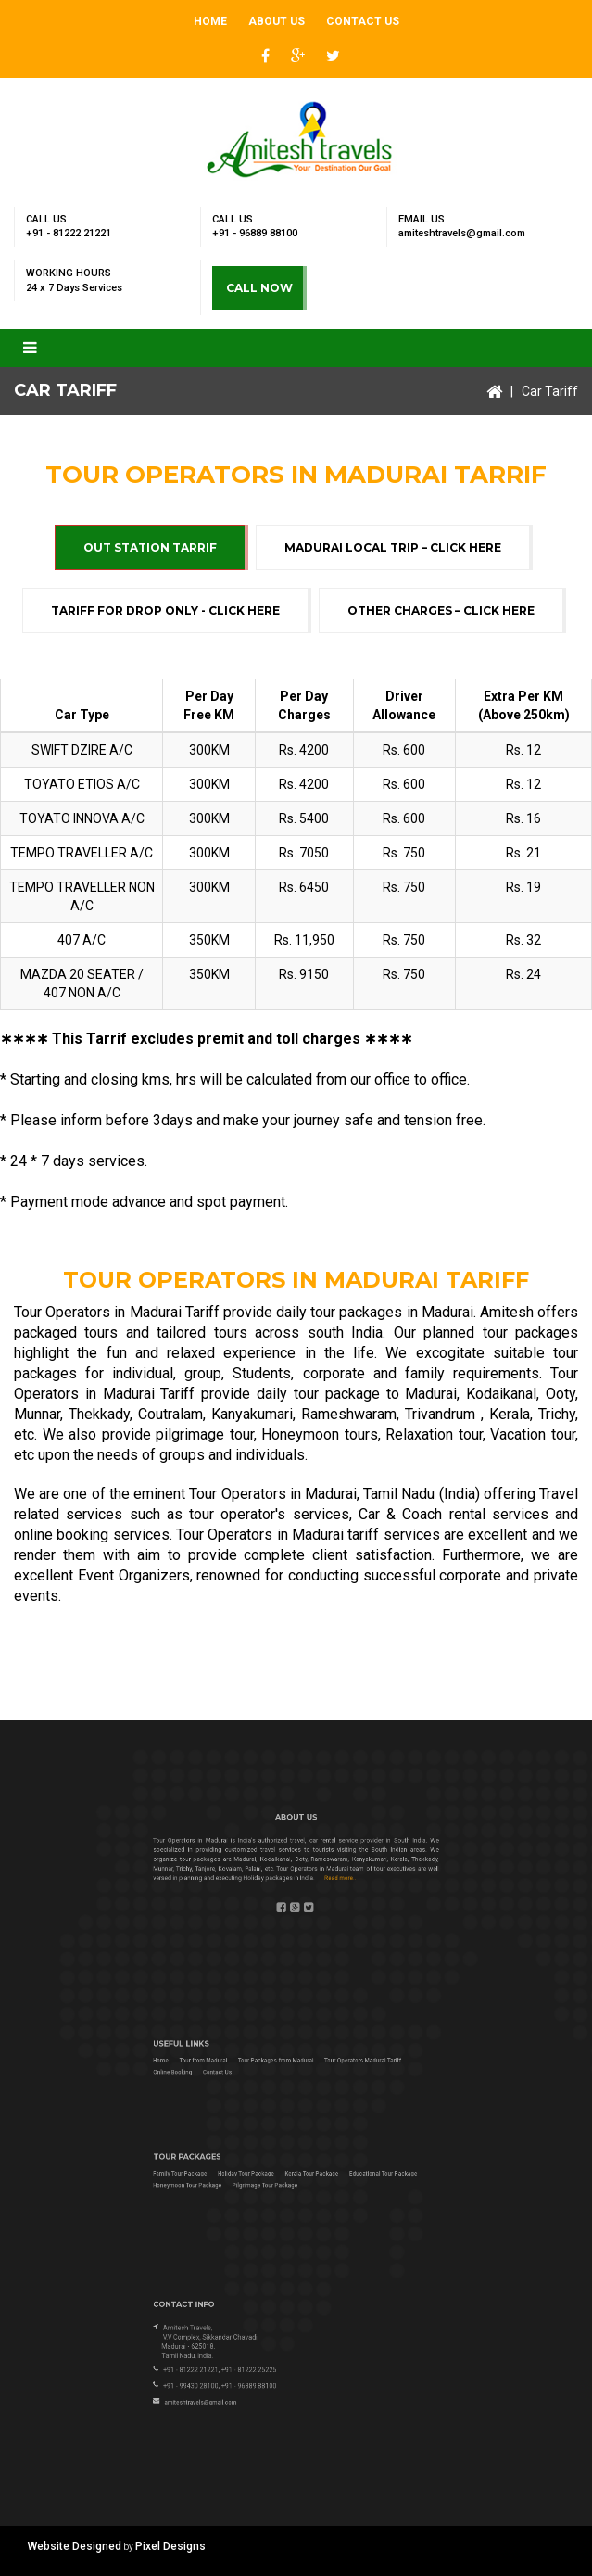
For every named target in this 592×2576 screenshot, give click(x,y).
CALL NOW (259, 288)
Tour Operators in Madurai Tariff (117, 1312)
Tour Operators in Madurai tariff (277, 1534)
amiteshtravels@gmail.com (461, 233)
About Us (276, 21)
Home (210, 21)
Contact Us (362, 21)
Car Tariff (550, 391)
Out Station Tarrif (150, 547)
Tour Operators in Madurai (273, 1494)
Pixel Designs (170, 2546)
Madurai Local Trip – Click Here (392, 547)
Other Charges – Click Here (441, 610)
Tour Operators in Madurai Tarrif (296, 474)
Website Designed (74, 2546)
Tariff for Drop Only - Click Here (165, 610)
